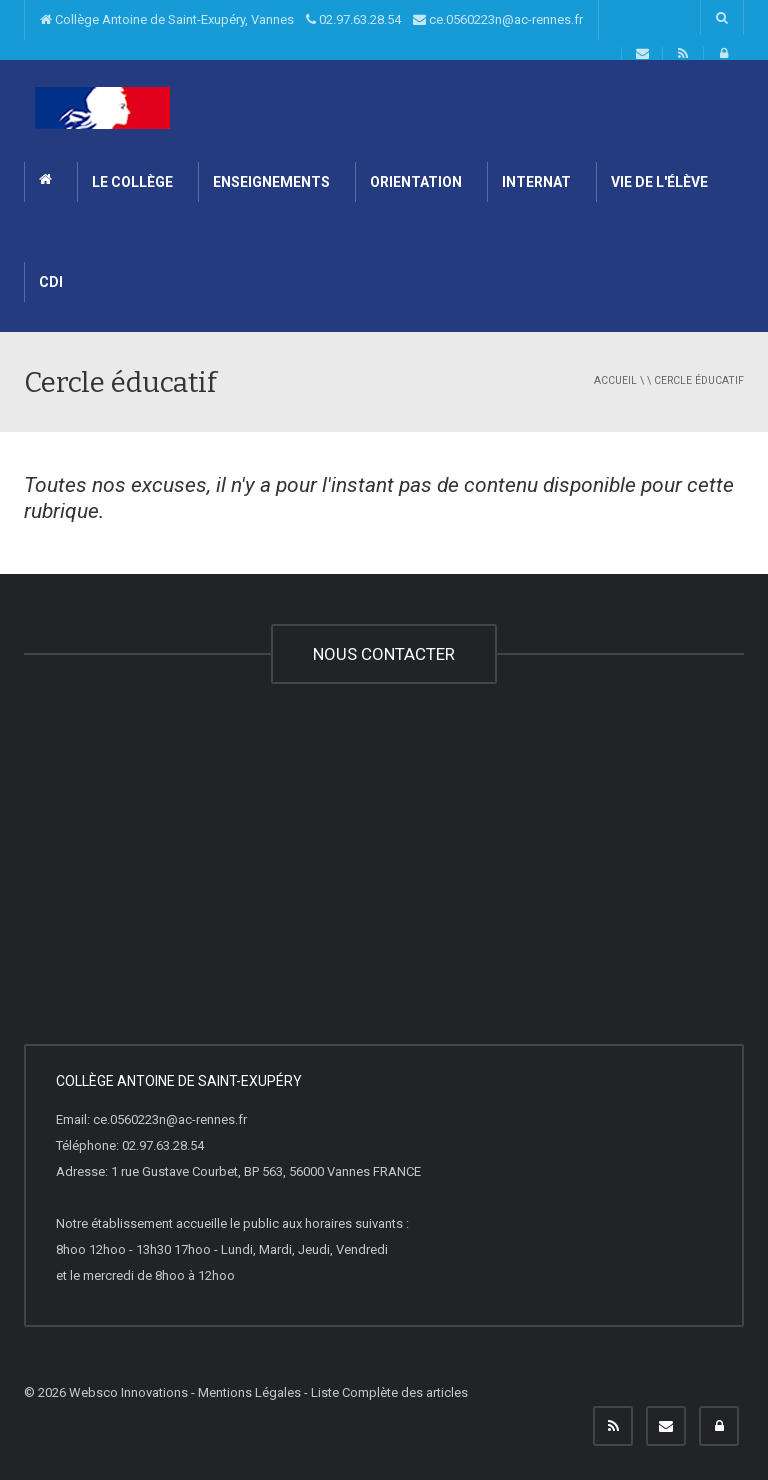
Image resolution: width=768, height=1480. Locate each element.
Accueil (615, 380)
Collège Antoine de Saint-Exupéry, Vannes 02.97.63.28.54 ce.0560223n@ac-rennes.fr (311, 19)
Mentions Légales (249, 1392)
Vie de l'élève (659, 182)
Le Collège (132, 182)
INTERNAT (536, 182)
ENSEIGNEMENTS (271, 182)
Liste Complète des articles (389, 1392)
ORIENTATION (416, 182)
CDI (51, 282)
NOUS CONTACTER (384, 654)
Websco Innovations (128, 1392)
